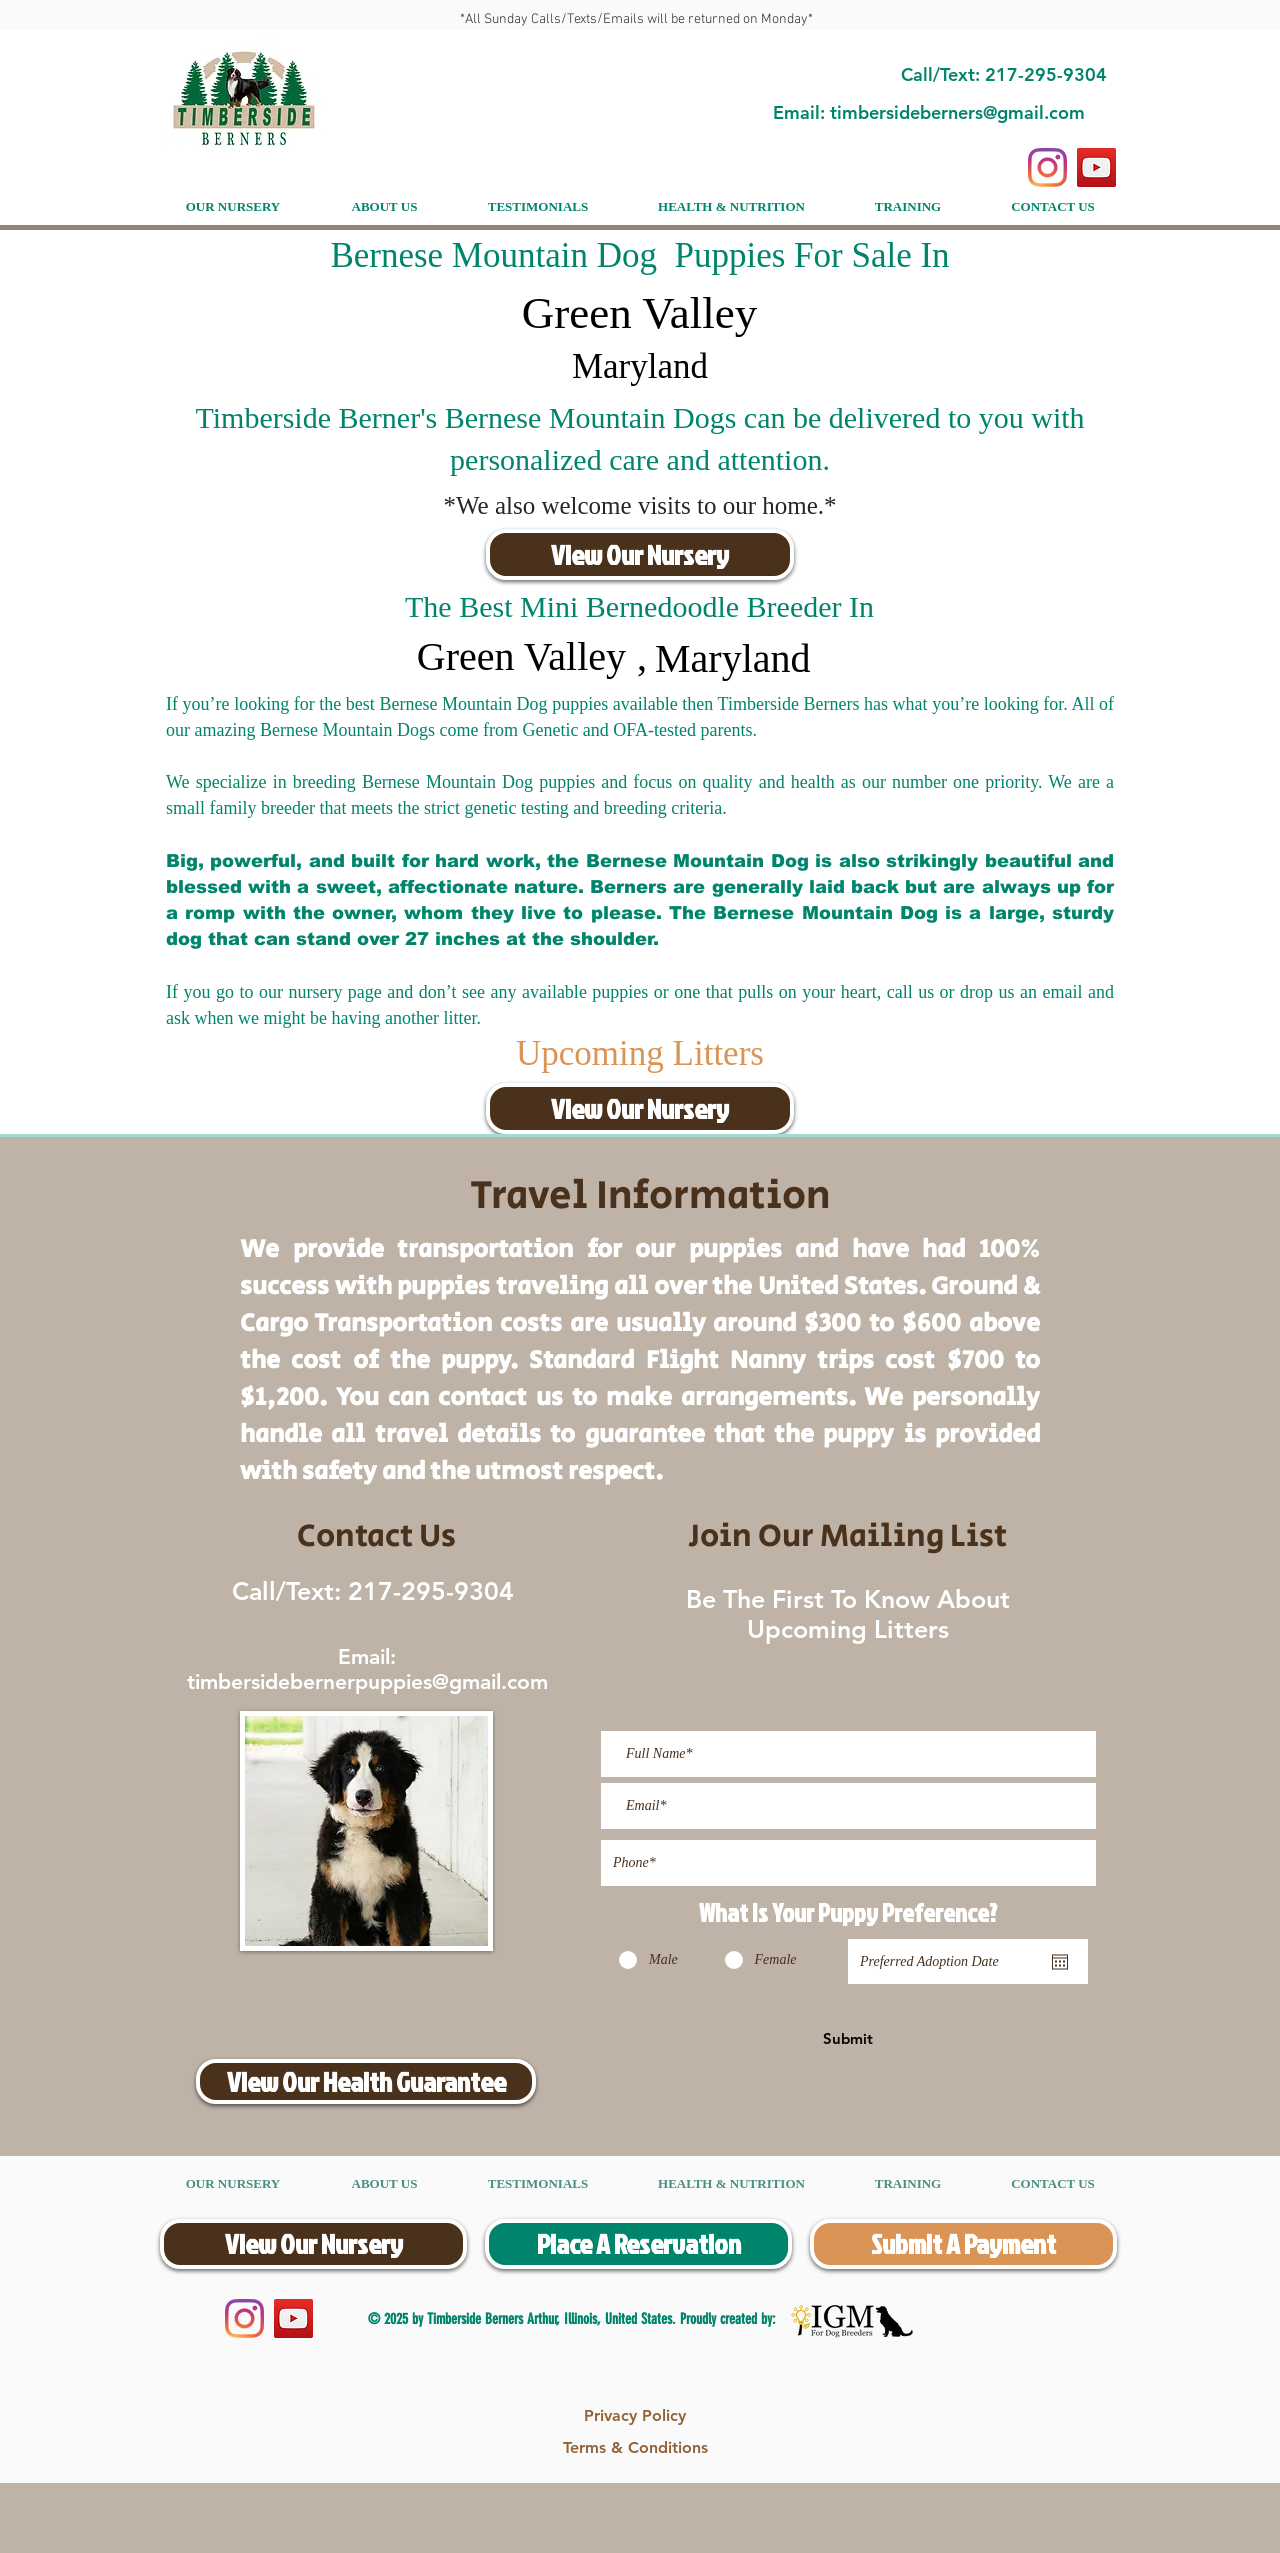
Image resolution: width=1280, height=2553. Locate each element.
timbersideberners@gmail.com (957, 112)
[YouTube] (1096, 167)
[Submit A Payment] (963, 2244)
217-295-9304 (427, 1591)
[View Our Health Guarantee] (366, 2081)
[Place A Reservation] (638, 2244)
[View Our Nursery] (640, 554)
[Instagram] (1047, 167)
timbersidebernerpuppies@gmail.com (367, 1681)
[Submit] (848, 2038)
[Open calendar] (1060, 1962)
